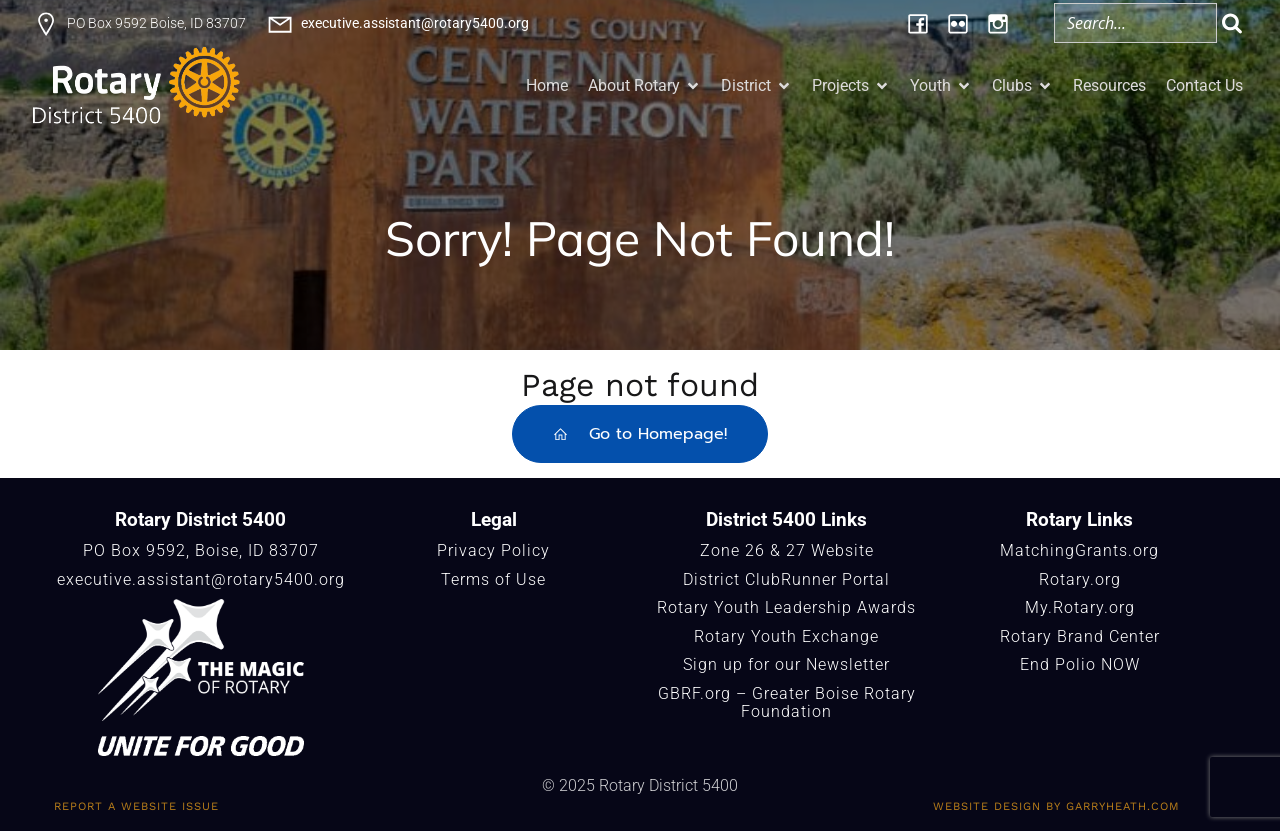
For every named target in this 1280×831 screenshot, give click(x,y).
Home (547, 85)
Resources (1109, 85)
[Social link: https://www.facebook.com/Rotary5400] (918, 23)
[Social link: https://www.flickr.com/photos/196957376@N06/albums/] (958, 23)
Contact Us (1204, 85)
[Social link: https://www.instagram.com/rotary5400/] (998, 23)
